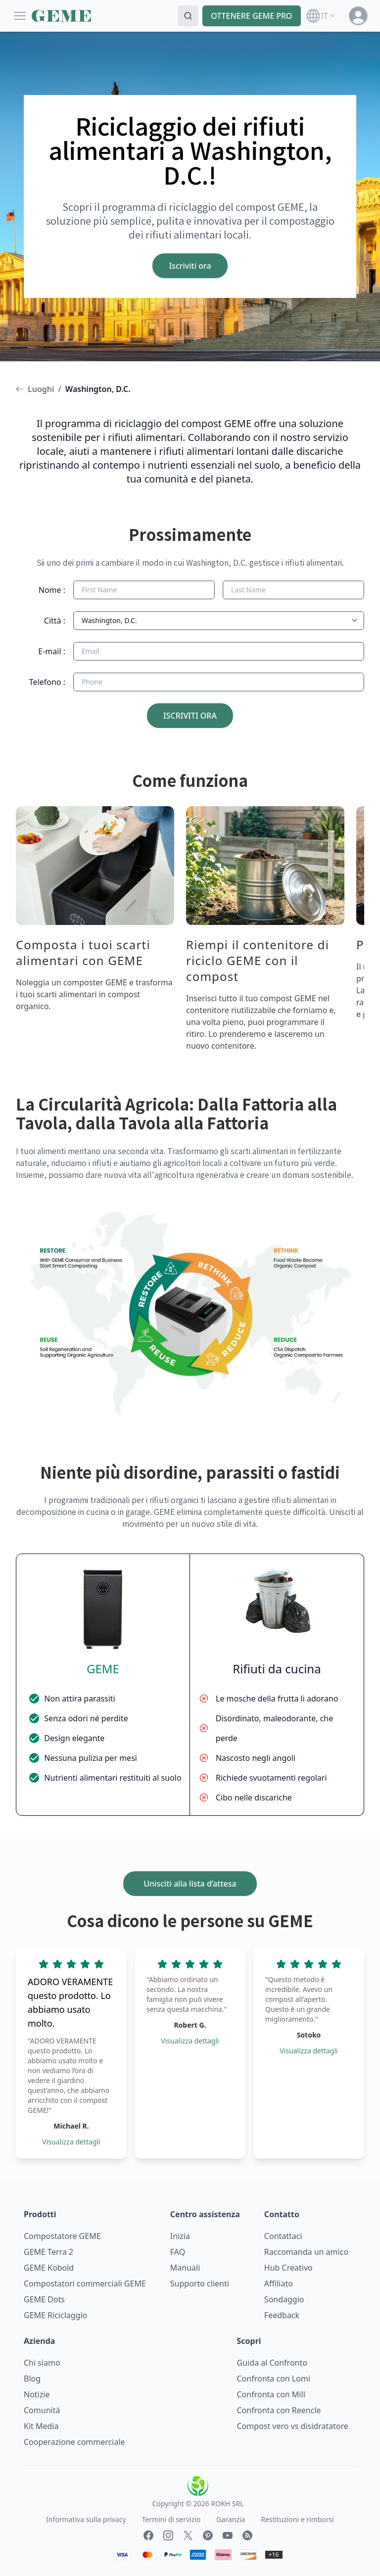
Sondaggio (284, 2299)
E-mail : (51, 651)
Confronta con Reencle (279, 2410)
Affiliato (278, 2283)
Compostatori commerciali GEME (85, 2283)
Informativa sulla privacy (86, 2519)
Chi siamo (42, 2362)
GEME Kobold (49, 2267)
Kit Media (41, 2426)
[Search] (188, 15)
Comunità (42, 2410)
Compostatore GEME (62, 2236)
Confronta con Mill (271, 2394)
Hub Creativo (288, 2267)
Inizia (180, 2236)
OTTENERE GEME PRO (251, 15)
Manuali (185, 2267)
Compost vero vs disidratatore (293, 2426)
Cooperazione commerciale (74, 2441)
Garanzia (230, 2519)
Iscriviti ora (190, 265)
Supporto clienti (199, 2283)
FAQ (177, 2251)
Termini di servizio (171, 2519)
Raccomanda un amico (306, 2251)
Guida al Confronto (272, 2362)
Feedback (281, 2315)
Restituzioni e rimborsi (297, 2519)
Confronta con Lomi (274, 2378)
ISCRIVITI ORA (190, 715)
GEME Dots (44, 2299)
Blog (32, 2378)
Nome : (52, 589)
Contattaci (283, 2236)
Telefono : (47, 682)
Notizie (36, 2394)
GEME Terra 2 (48, 2251)
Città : (54, 620)
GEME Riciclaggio (55, 2315)
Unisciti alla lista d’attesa (189, 1883)
